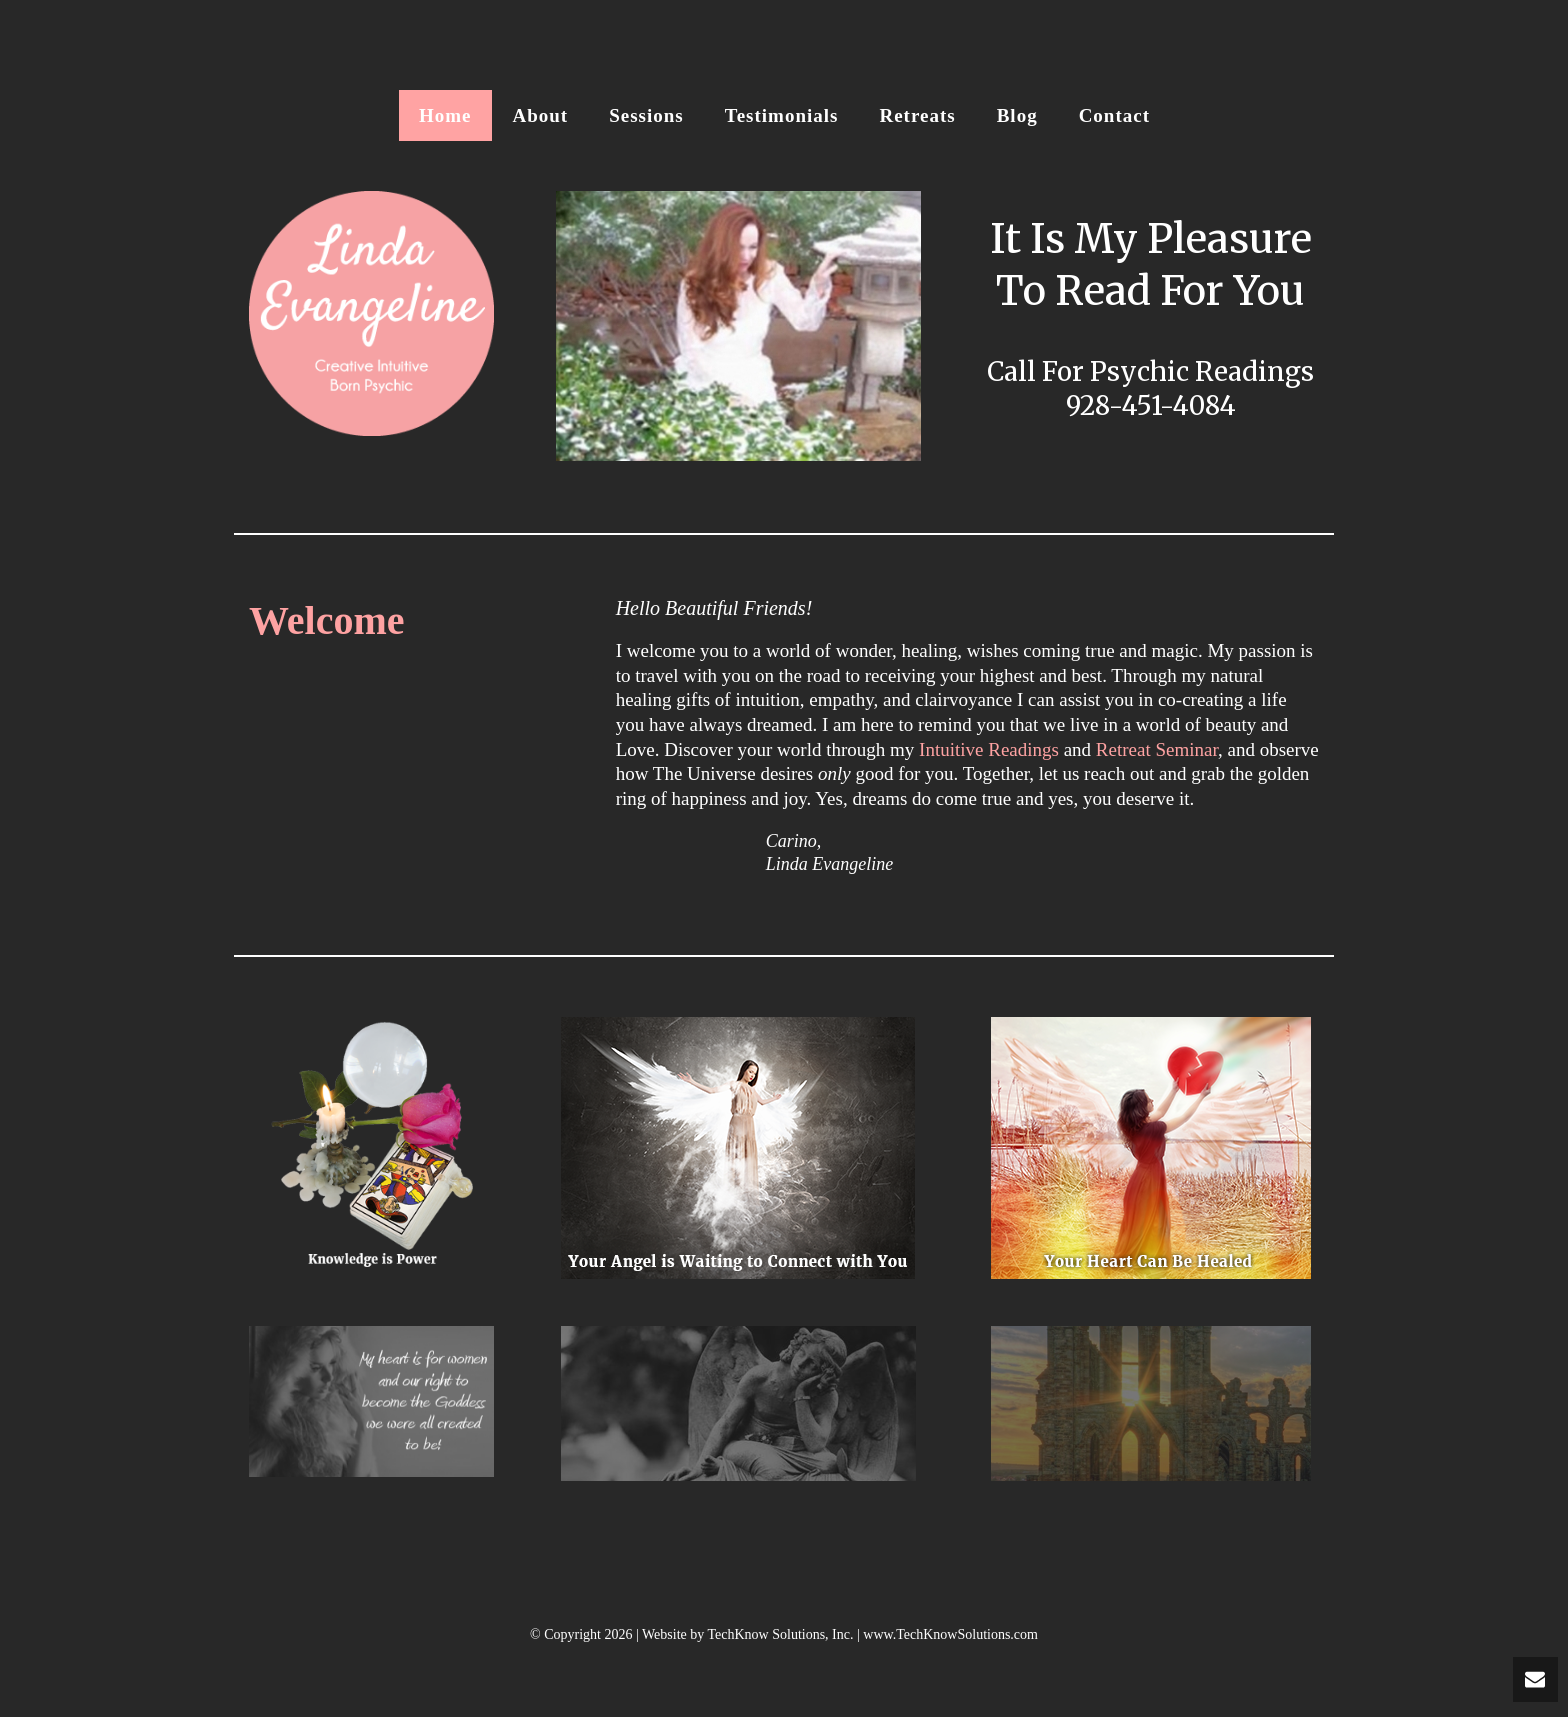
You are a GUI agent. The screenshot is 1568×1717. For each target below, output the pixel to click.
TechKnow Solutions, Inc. (780, 1634)
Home (445, 115)
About (541, 115)
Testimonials (782, 115)
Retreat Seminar (1157, 749)
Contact (1114, 115)
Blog (1017, 115)
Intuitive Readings (989, 749)
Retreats (917, 115)
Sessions (646, 115)
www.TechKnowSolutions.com (950, 1634)
